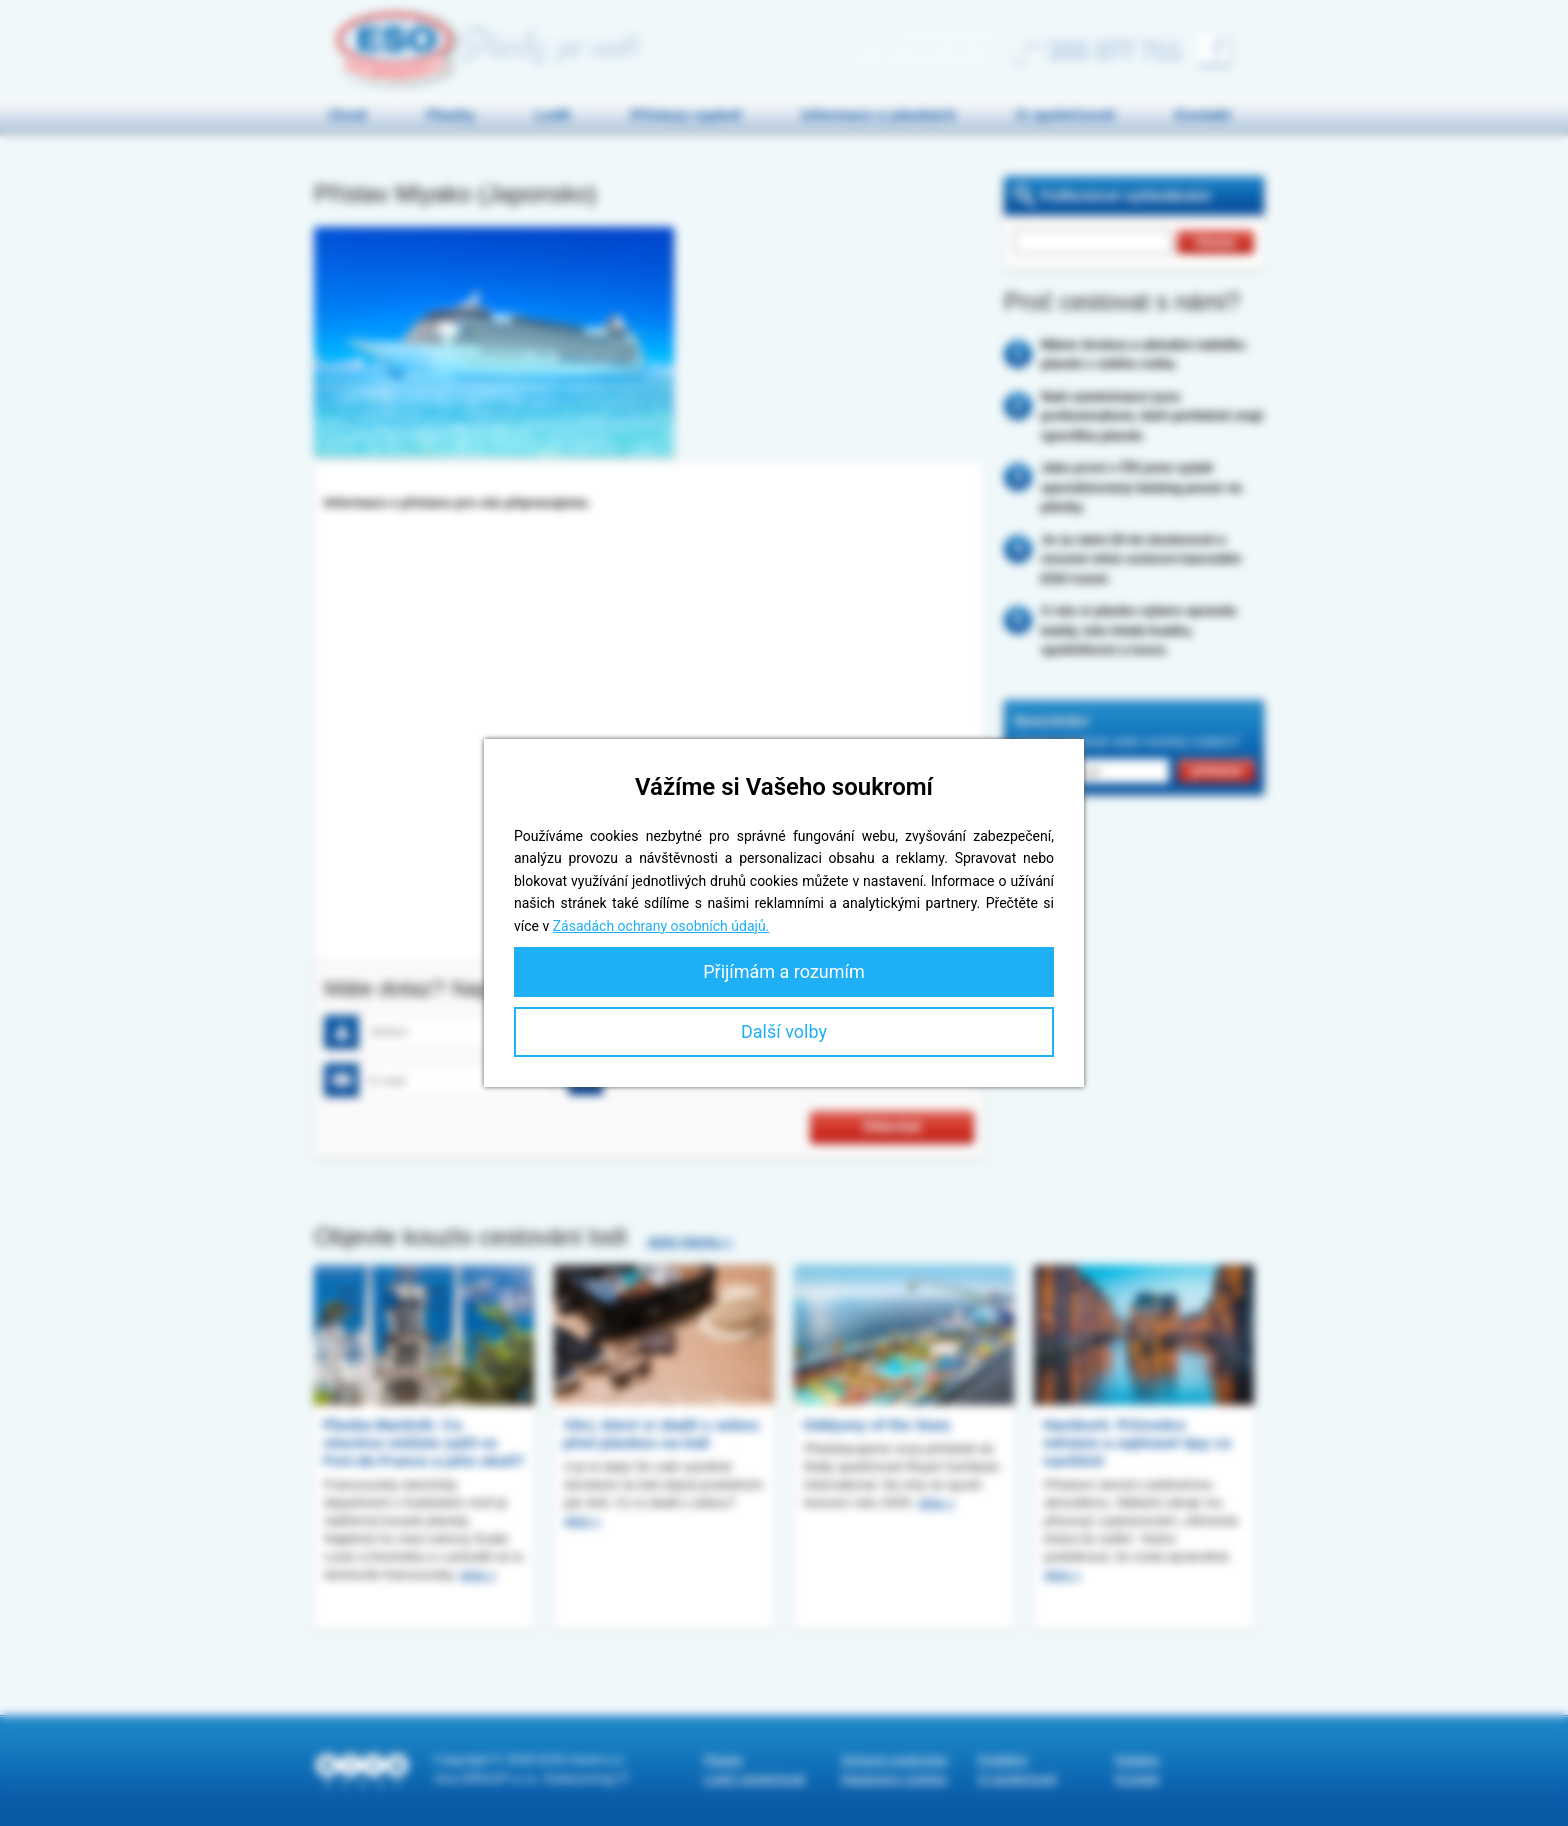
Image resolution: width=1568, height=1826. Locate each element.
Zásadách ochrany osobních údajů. (661, 926)
